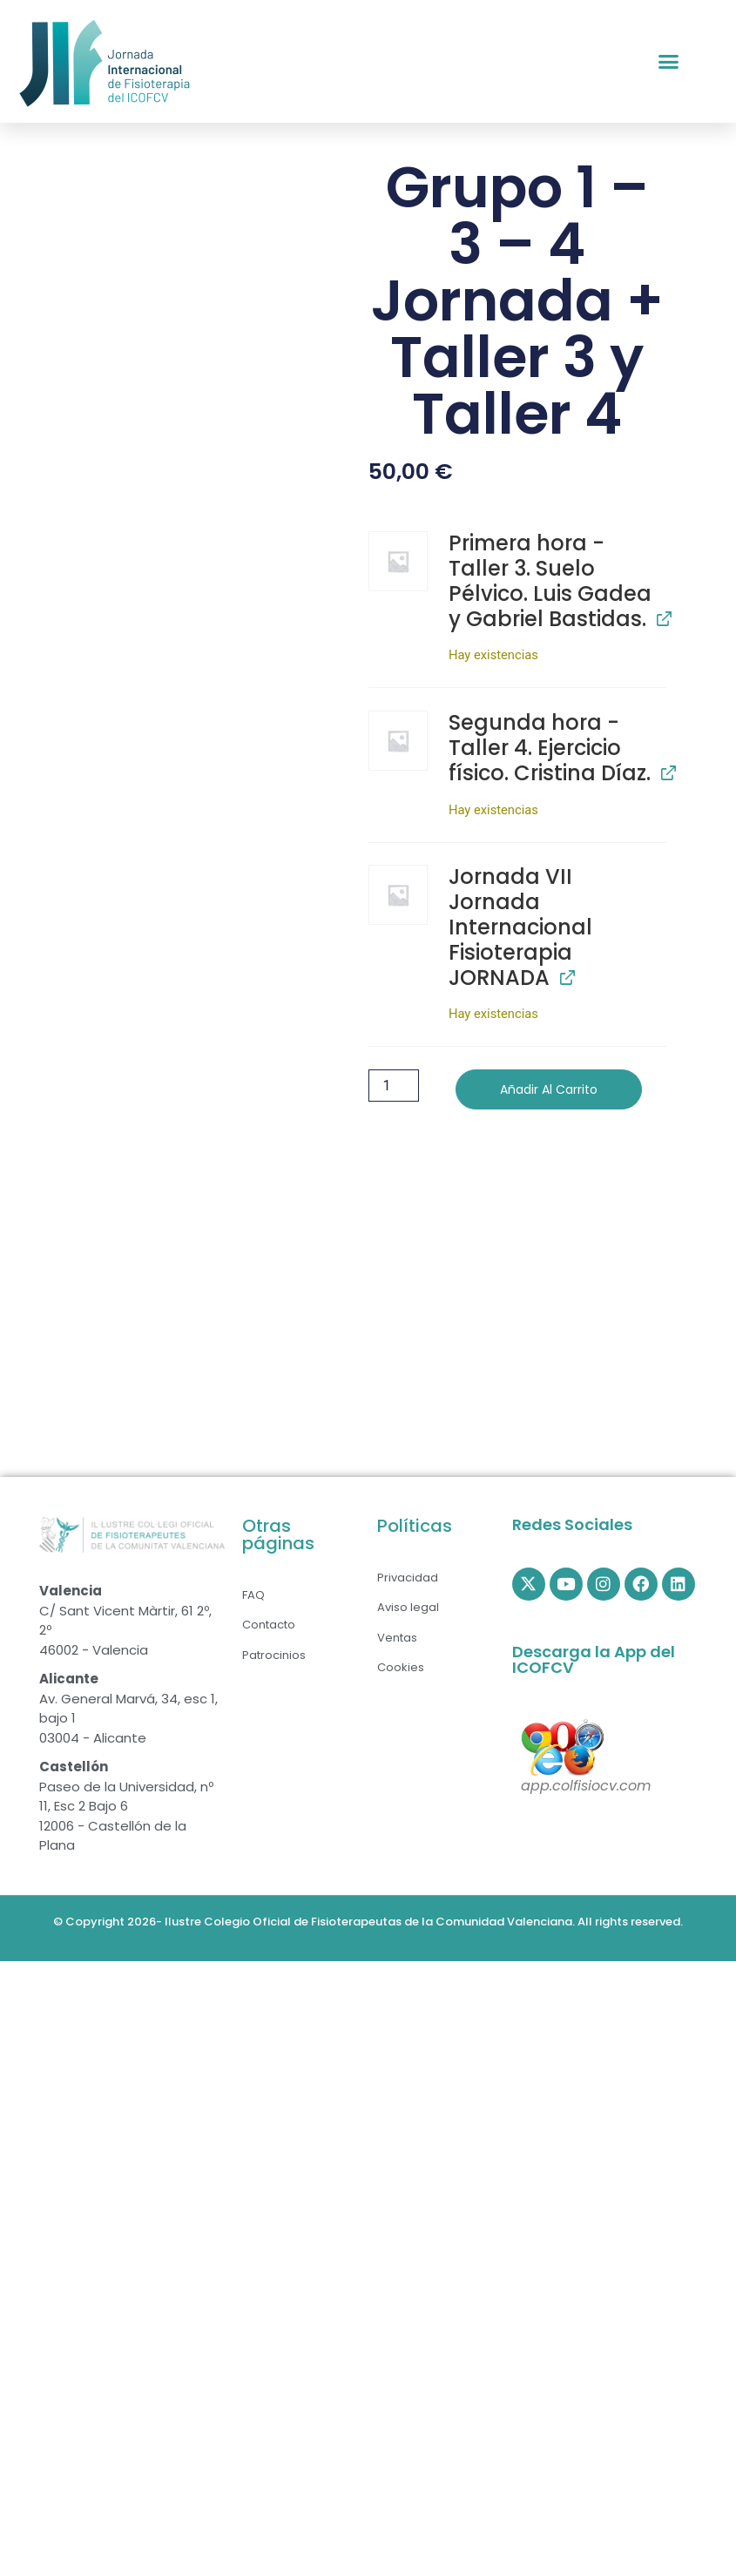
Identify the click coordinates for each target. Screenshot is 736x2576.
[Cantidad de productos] (393, 1085)
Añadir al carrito (549, 1089)
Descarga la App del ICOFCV (593, 1659)
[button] (668, 61)
